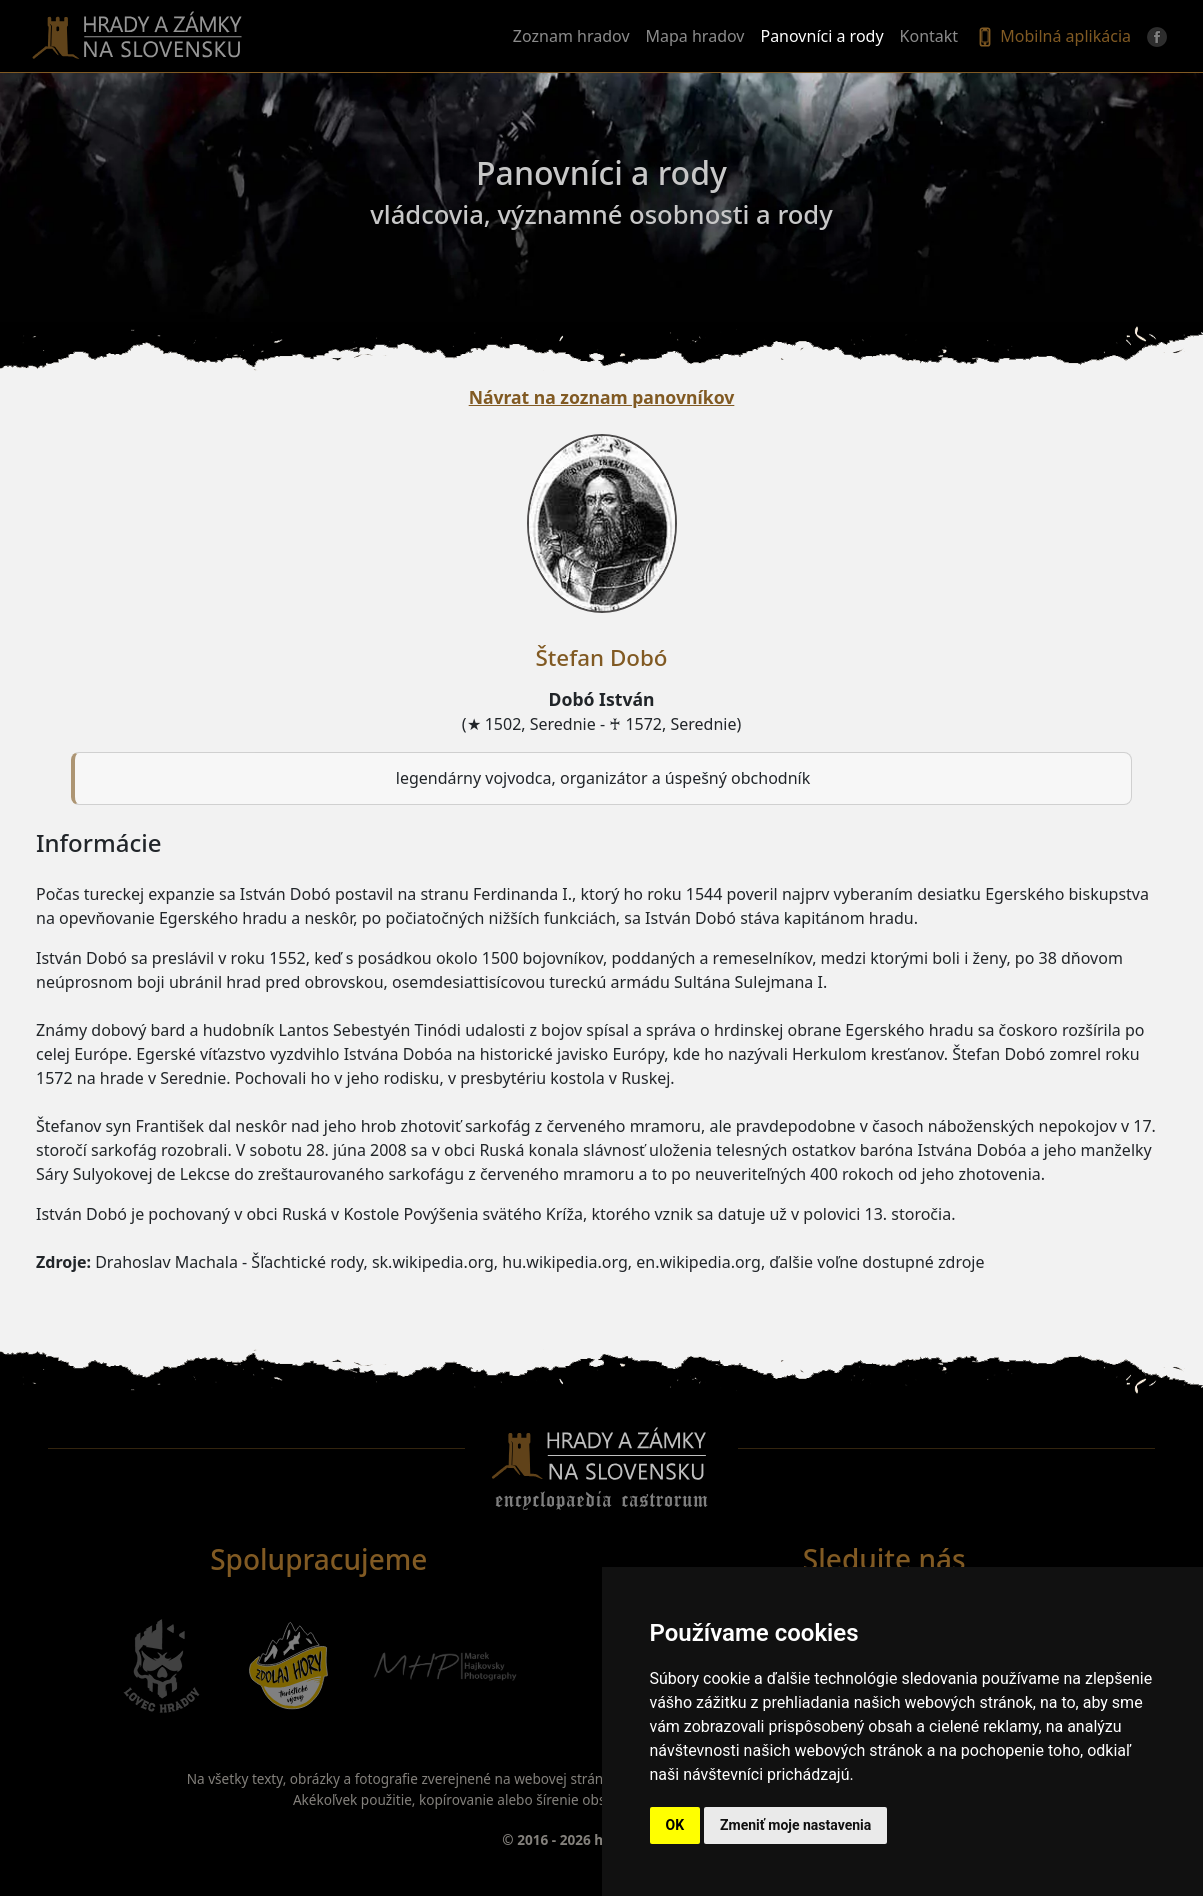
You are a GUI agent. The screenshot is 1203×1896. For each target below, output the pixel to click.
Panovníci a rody (821, 36)
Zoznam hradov (571, 36)
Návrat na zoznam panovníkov (602, 397)
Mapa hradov (695, 36)
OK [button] (675, 1825)
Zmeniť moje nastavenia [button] (795, 1825)
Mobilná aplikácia (1052, 37)
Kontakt (929, 36)
